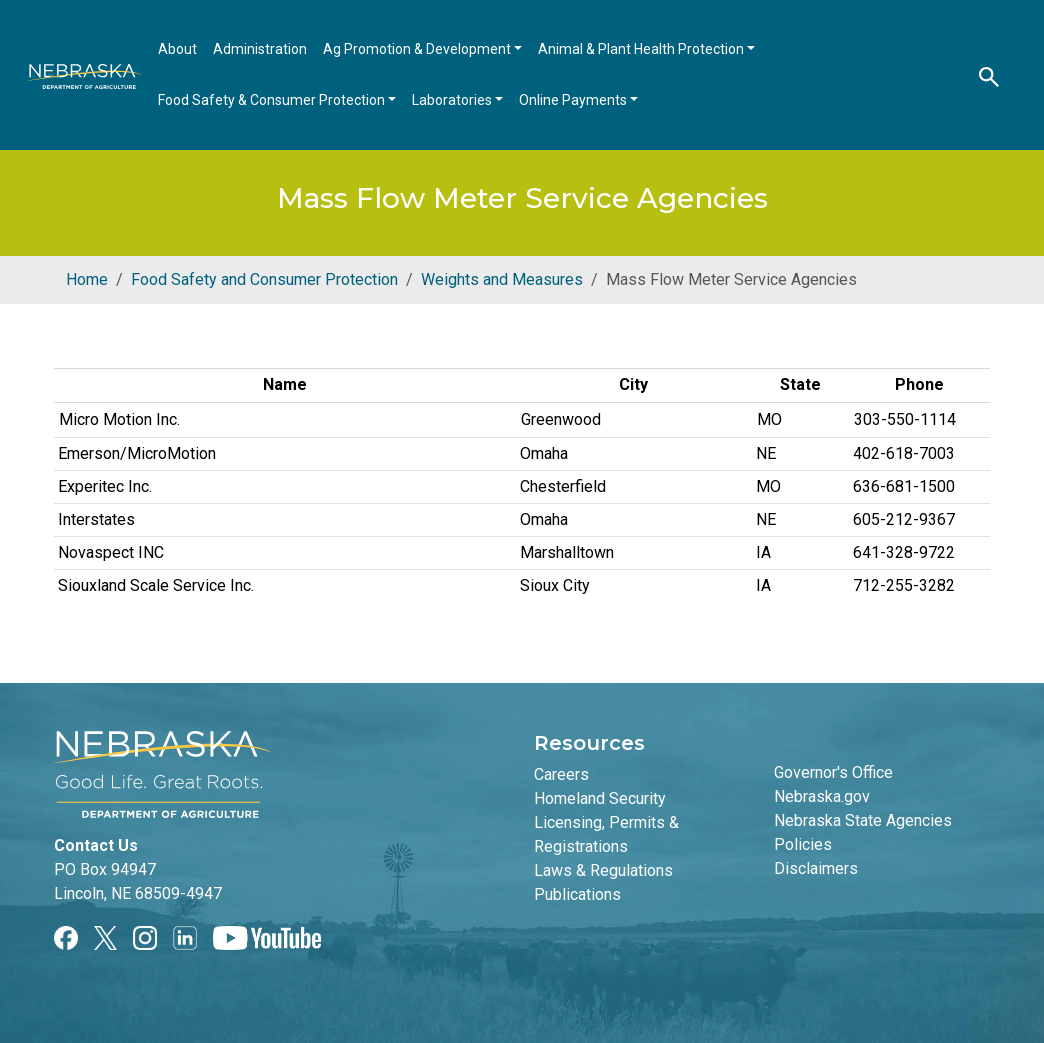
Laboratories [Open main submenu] (453, 100)
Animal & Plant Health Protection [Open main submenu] (642, 49)
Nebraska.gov (822, 796)
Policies (803, 844)
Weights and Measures (502, 279)
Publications (577, 894)
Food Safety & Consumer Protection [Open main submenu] (273, 100)
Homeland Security (600, 798)
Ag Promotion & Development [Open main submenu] (418, 49)
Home (87, 279)
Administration (260, 49)
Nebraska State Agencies (863, 820)
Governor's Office (833, 772)
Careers (561, 774)
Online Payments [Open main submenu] (574, 100)
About (177, 49)
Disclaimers (816, 868)
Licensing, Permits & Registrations (606, 834)
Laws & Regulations (603, 870)
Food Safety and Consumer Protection (264, 279)
